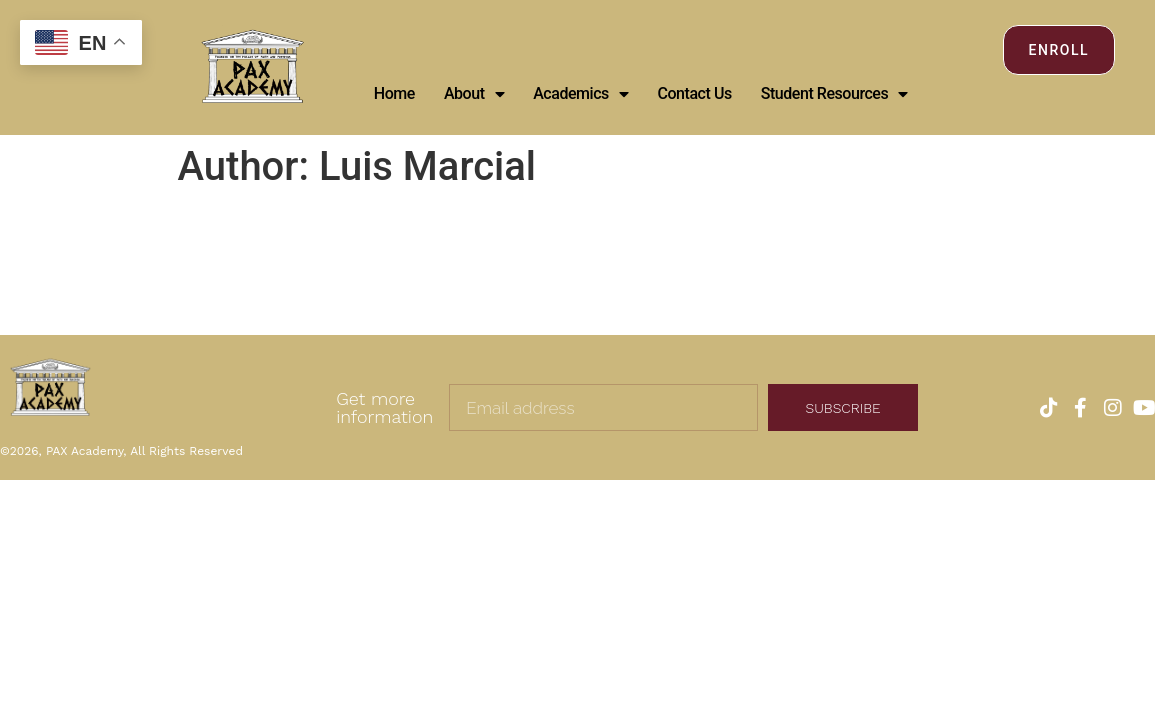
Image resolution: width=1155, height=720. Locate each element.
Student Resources (834, 94)
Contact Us (694, 93)
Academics (580, 94)
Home (394, 93)
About (474, 94)
